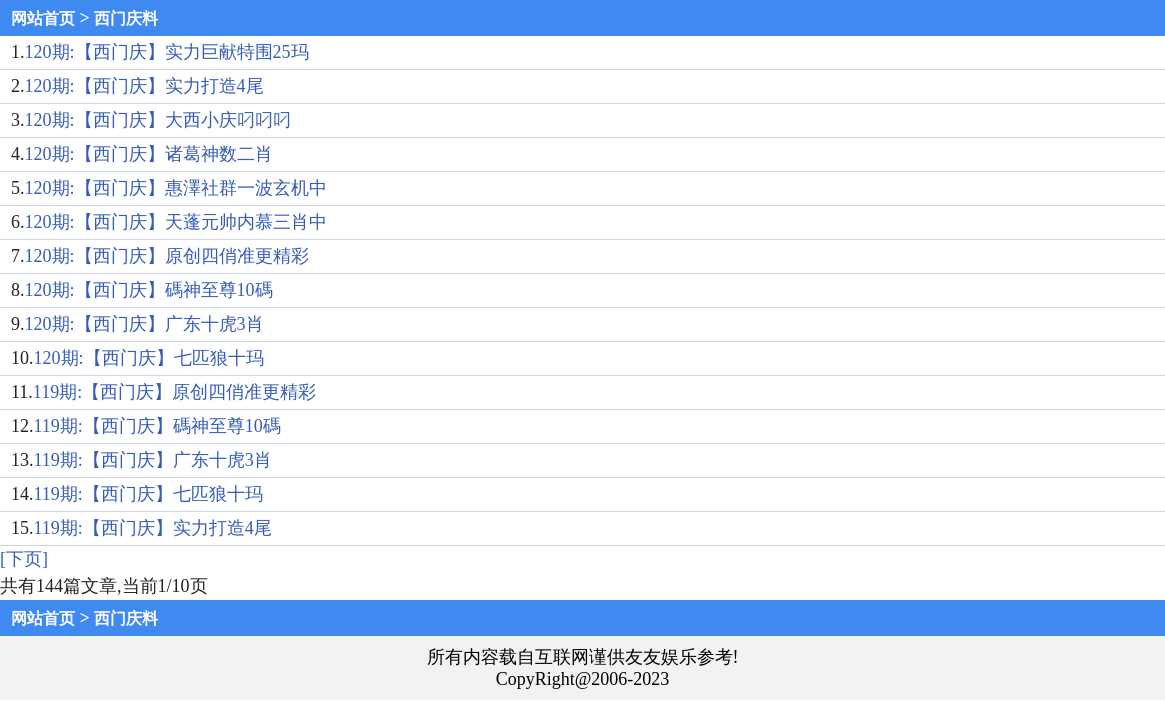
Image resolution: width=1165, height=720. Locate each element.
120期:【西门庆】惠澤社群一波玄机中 (176, 188)
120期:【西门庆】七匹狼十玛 (149, 358)
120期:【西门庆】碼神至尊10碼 (149, 290)
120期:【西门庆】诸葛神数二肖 (149, 154)
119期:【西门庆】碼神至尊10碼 (157, 426)
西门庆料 (126, 18)
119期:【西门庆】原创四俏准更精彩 (174, 392)
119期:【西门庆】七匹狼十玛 (148, 494)
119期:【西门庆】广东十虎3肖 (153, 460)
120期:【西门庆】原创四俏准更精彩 (167, 256)
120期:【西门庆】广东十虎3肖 (144, 324)
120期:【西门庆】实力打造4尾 (144, 86)
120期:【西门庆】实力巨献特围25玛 (167, 52)
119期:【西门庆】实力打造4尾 (153, 528)
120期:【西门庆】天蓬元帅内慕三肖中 (176, 222)
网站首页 (43, 18)
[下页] (24, 559)
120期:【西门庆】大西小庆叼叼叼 (158, 120)
